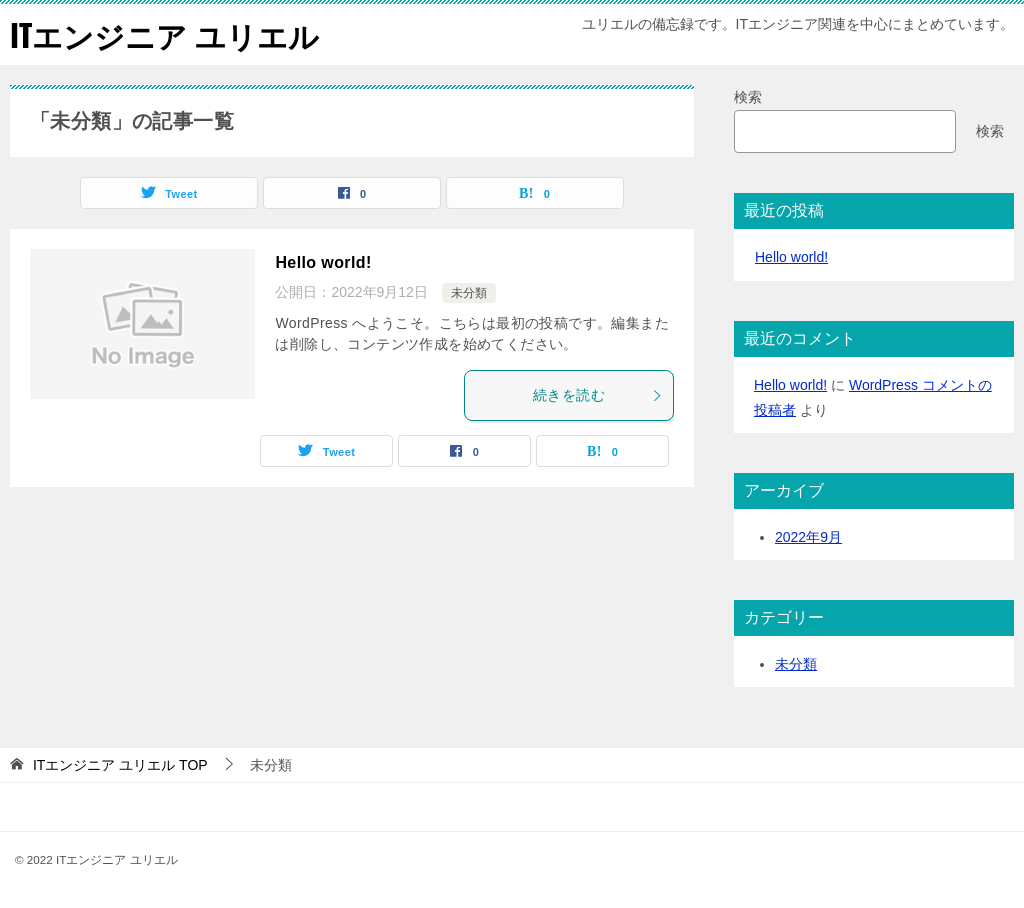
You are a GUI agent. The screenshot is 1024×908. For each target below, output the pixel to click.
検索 (748, 97)
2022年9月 (808, 537)
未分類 (469, 293)
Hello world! (323, 262)
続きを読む (598, 395)
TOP (120, 765)
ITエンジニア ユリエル (164, 34)
